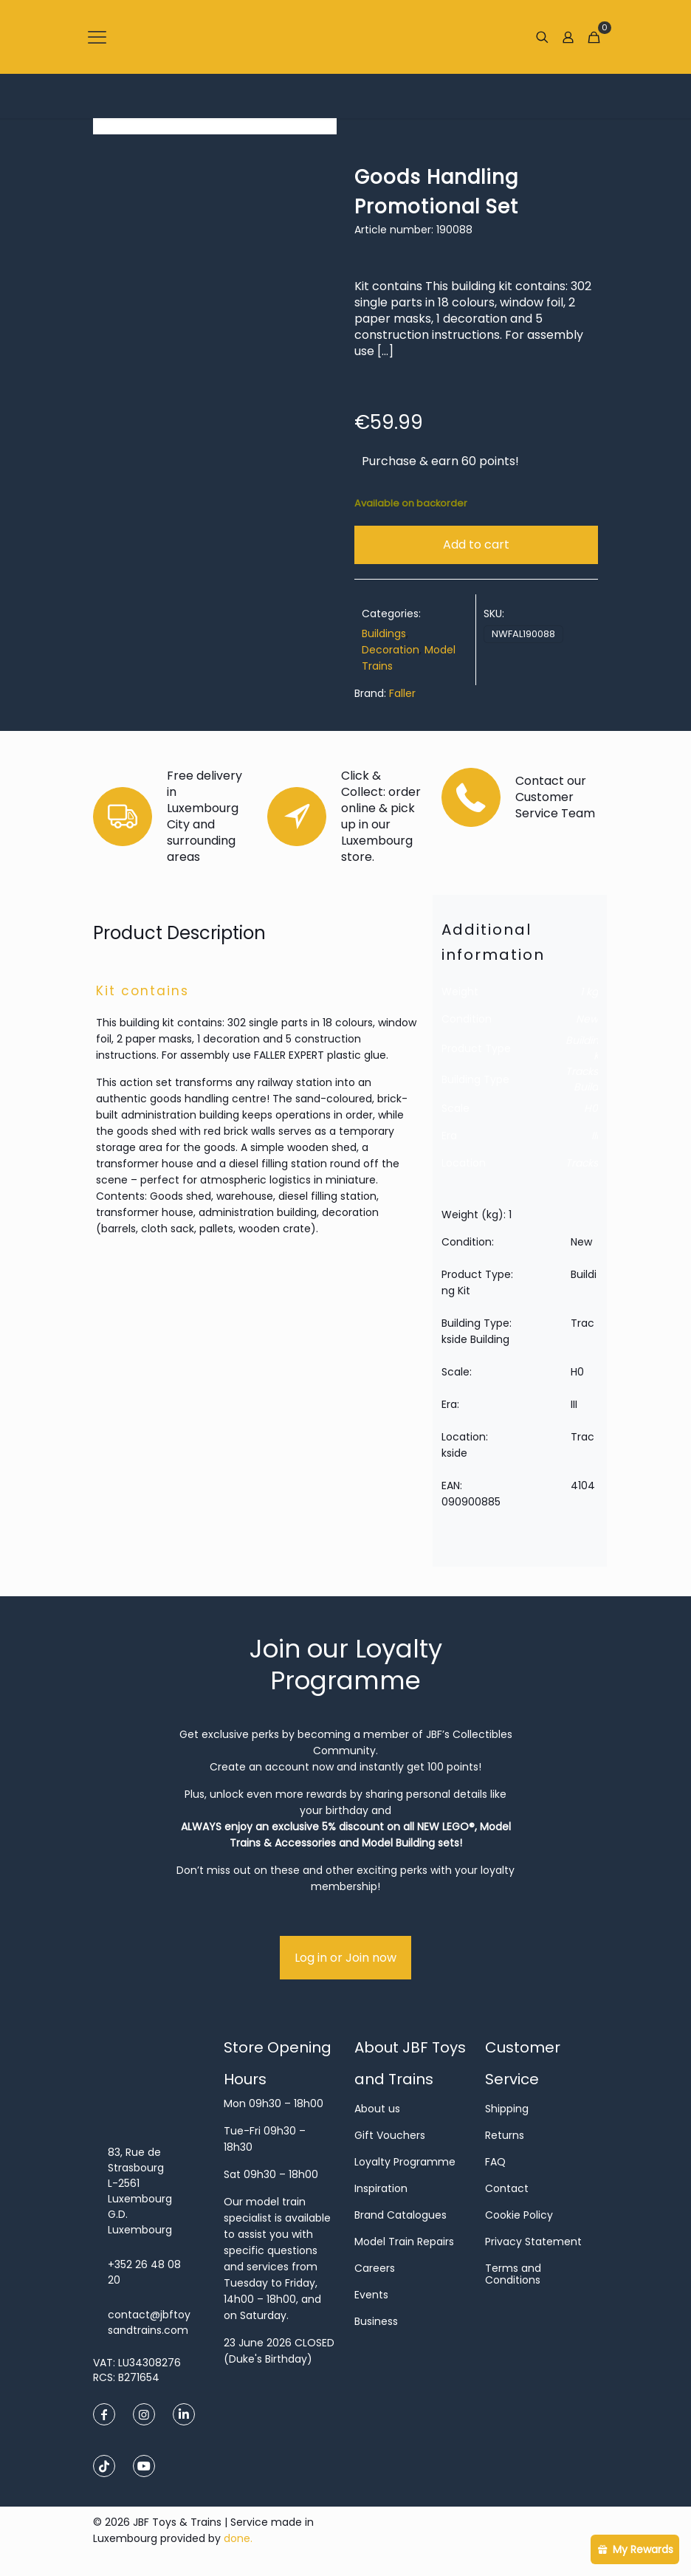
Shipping (507, 2108)
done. (238, 2538)
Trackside (589, 1162)
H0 (591, 1108)
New (587, 1018)
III (594, 1135)
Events (371, 2294)
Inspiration (381, 2188)
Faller (402, 693)
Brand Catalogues (400, 2215)
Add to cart (476, 544)
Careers (374, 2268)
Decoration (390, 649)
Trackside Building (589, 1079)
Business (376, 2321)
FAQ (495, 2161)
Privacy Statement (533, 2241)
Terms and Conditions (513, 2274)
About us (377, 2108)
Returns (504, 2135)
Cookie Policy (519, 2215)
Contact (507, 2188)
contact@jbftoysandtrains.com (149, 2322)
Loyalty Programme (404, 2161)
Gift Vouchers (389, 2135)
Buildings (384, 633)
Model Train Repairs (404, 2241)
